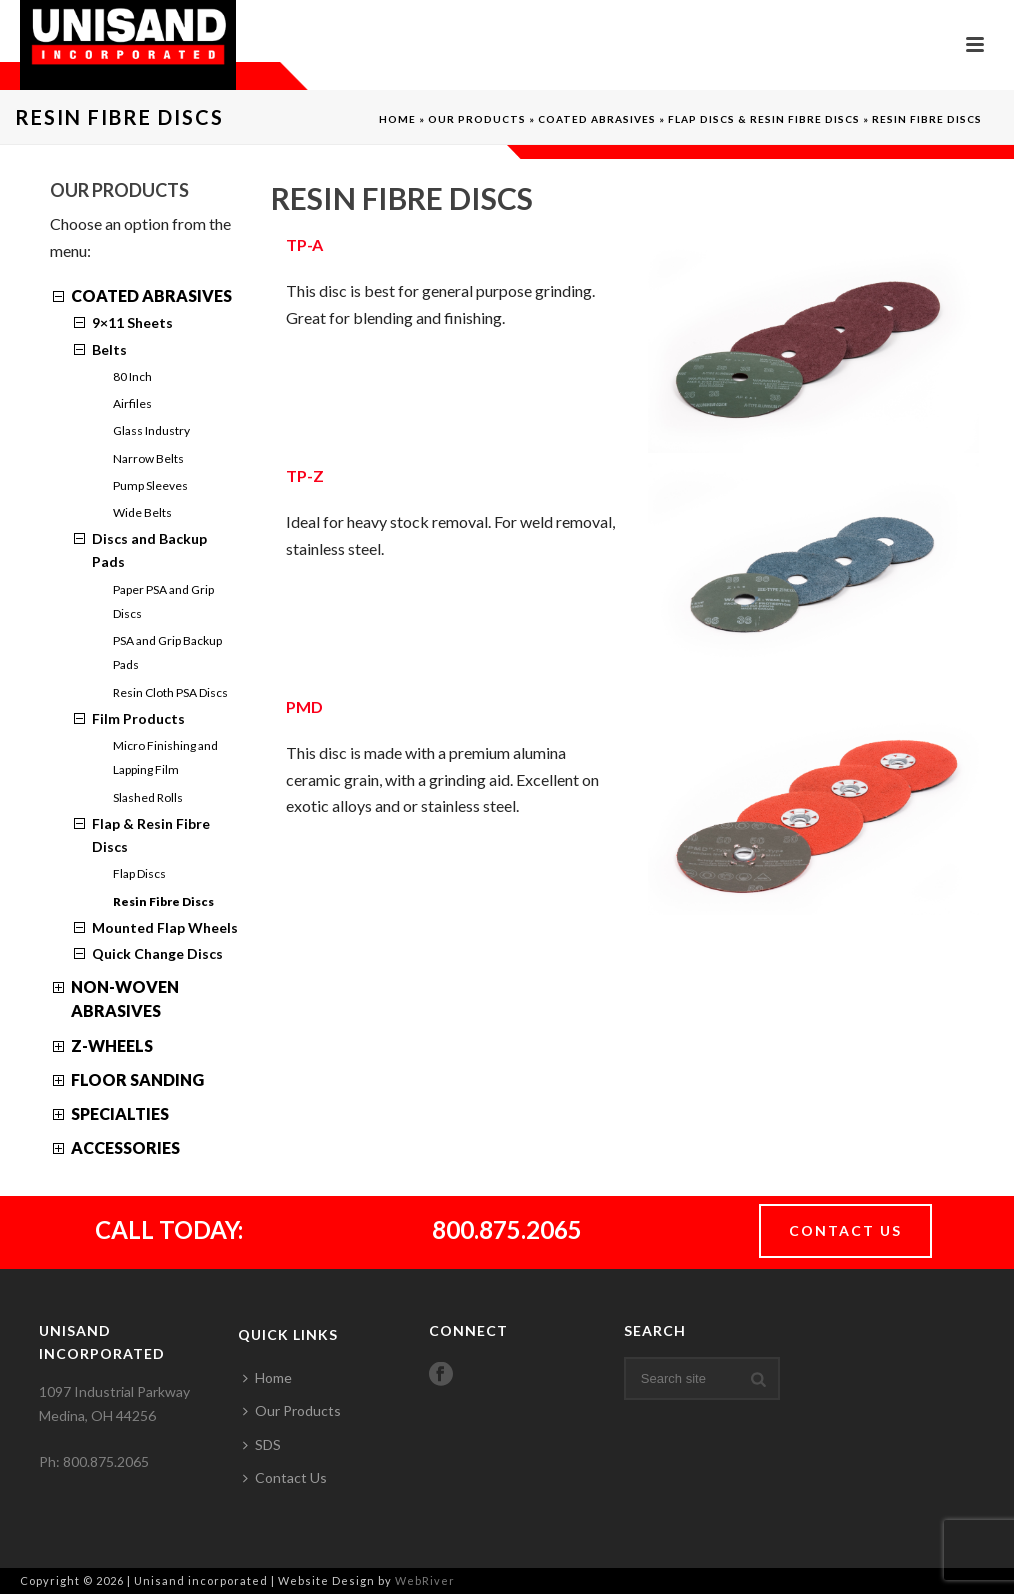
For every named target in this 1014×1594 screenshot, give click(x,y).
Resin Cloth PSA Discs (170, 692)
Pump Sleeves (150, 485)
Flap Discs (139, 873)
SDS (262, 1444)
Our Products (477, 119)
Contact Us (285, 1477)
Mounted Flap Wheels (165, 927)
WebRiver (425, 1580)
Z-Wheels (112, 1045)
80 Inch (132, 376)
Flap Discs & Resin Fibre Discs (764, 119)
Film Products (138, 718)
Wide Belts (142, 512)
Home (397, 119)
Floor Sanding (137, 1079)
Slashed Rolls (148, 797)
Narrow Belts (148, 458)
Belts (109, 349)
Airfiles (132, 403)
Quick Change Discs (157, 953)
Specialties (120, 1113)
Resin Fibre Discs (163, 901)
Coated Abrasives (597, 119)
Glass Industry (151, 430)
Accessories (125, 1147)
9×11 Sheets (132, 322)
